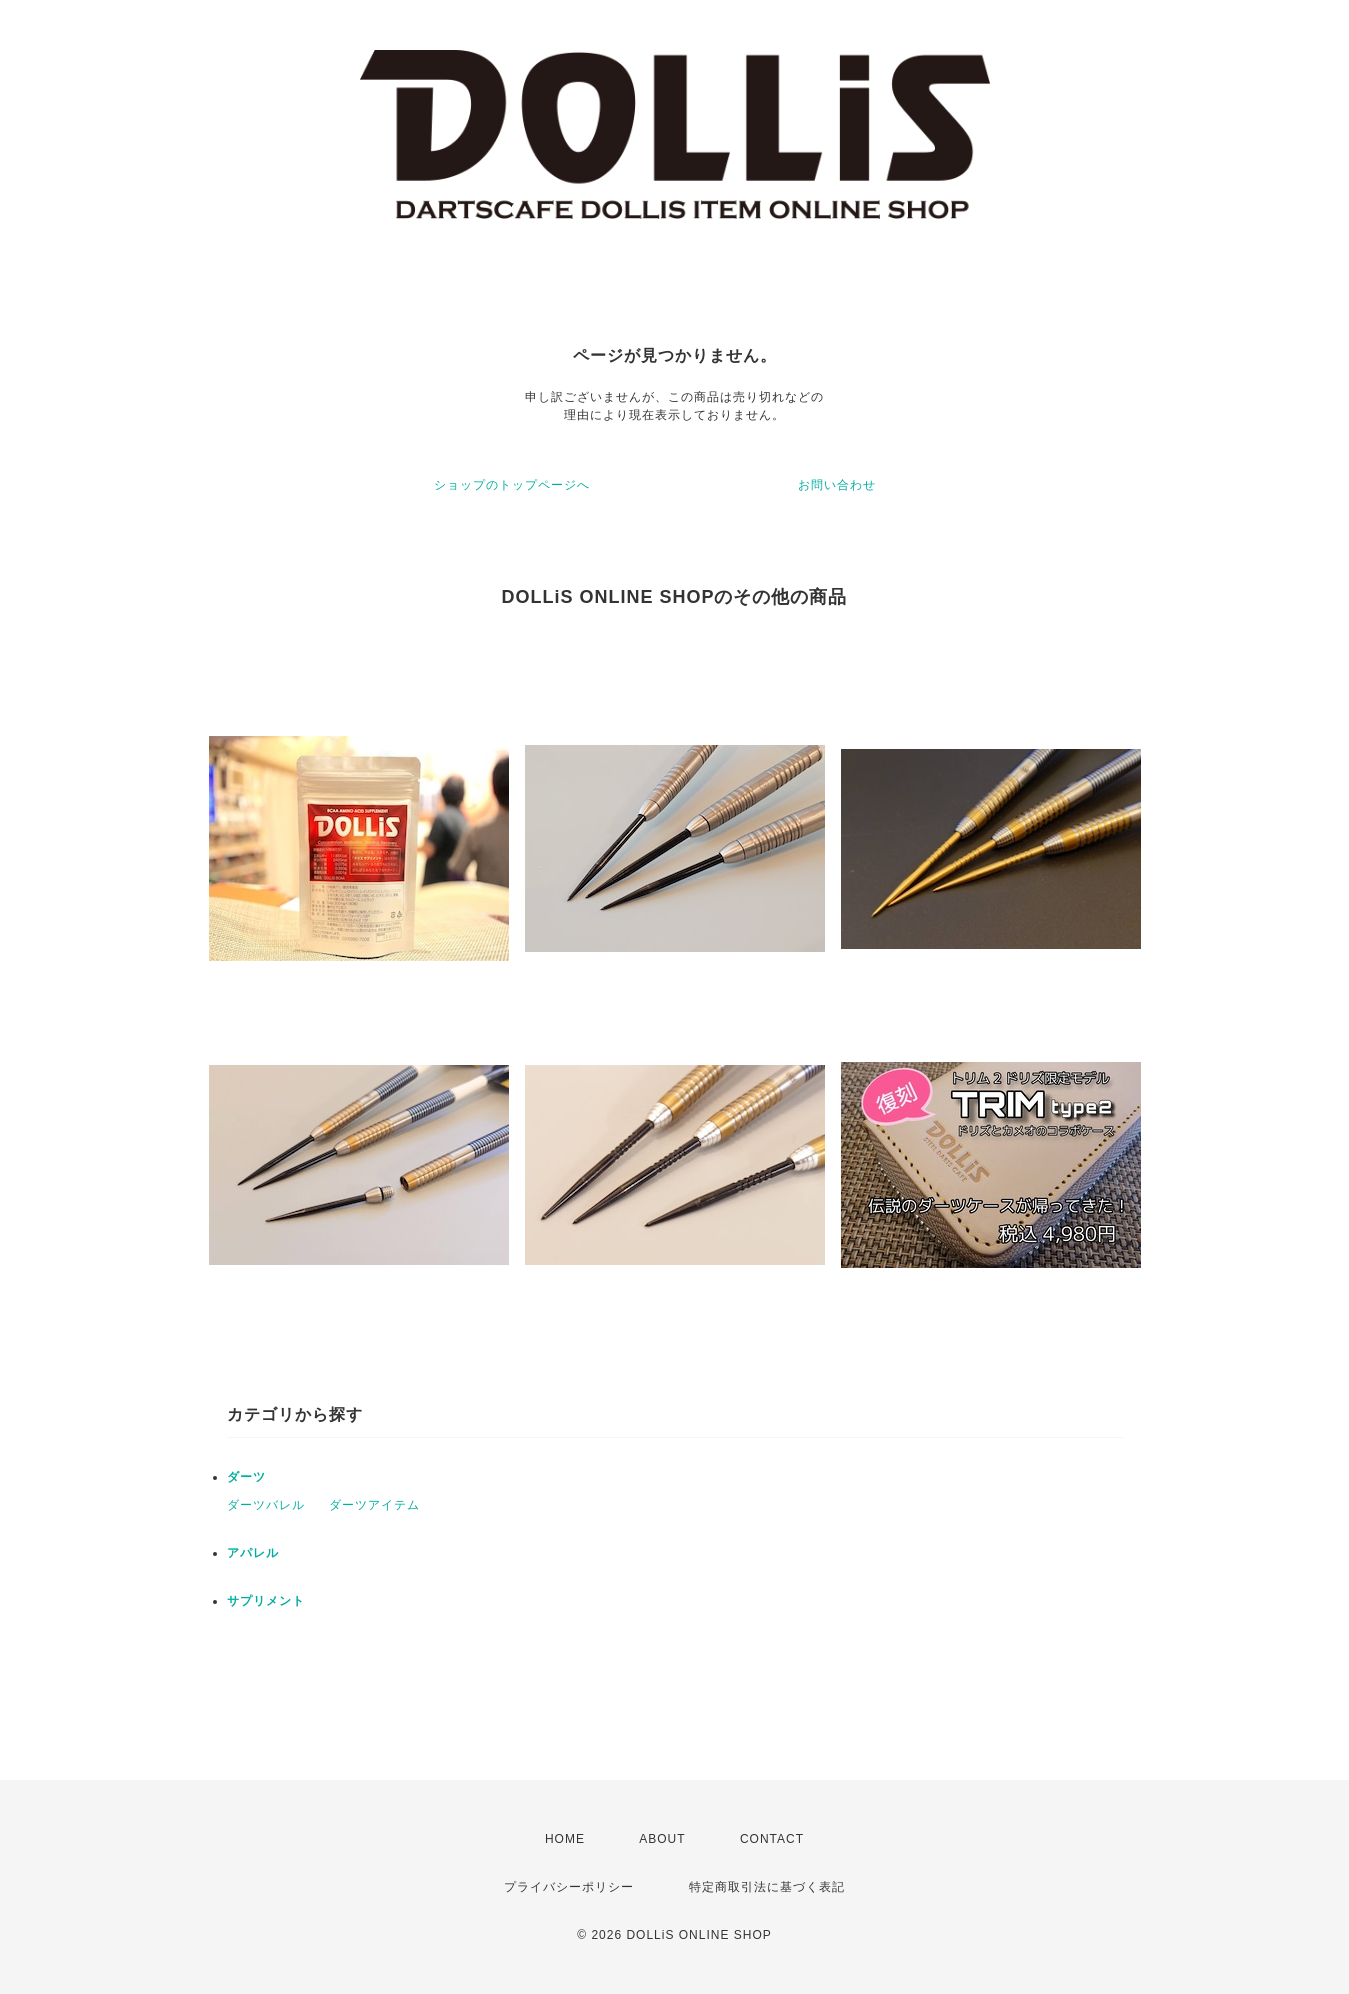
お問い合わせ (837, 485)
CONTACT (772, 1839)
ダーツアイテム (374, 1505)
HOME (565, 1839)
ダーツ (246, 1477)
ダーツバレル (266, 1505)
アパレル (253, 1553)
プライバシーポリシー (569, 1887)
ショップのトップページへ (512, 485)
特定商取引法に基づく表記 (767, 1887)
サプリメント (266, 1601)
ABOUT (662, 1839)
